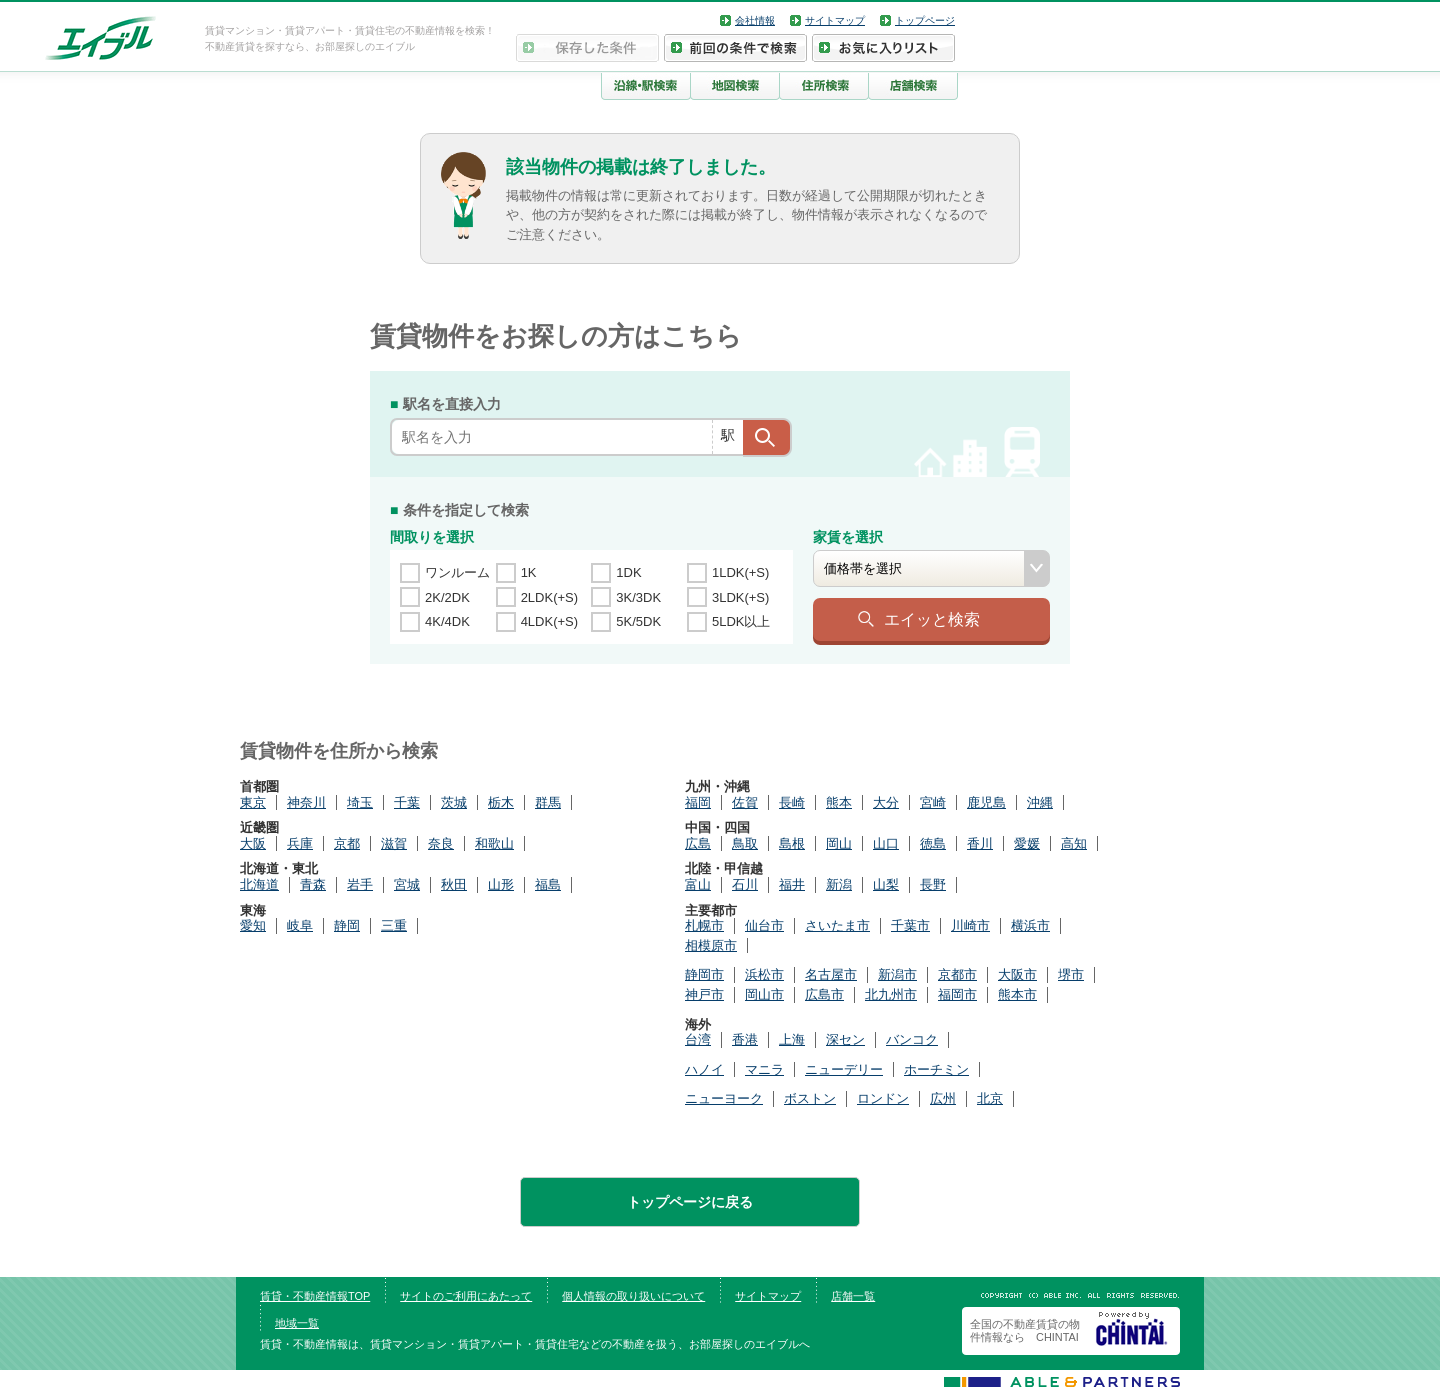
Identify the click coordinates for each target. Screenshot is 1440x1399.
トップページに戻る (690, 1202)
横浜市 (1030, 925)
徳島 (933, 843)
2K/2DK (447, 597)
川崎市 (970, 925)
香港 (745, 1039)
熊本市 (1017, 994)
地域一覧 (297, 1323)
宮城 (407, 884)
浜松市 (764, 974)
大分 (886, 802)
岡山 (839, 843)
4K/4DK (447, 621)
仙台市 (764, 925)
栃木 (501, 802)
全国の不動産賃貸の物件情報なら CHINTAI (1025, 1330)
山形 (501, 884)
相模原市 (711, 945)
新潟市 (897, 974)
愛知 (253, 925)
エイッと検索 (932, 619)
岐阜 (300, 925)
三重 (394, 925)
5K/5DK (638, 621)
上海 (792, 1039)
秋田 (454, 884)
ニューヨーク (724, 1098)
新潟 (839, 884)
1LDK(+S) (740, 572)
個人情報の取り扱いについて (633, 1296)
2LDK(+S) (549, 597)
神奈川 (306, 802)
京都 (347, 843)
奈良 (441, 843)
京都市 (957, 974)
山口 (886, 843)
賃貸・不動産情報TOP (315, 1296)
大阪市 (1017, 974)
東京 (253, 802)
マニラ (764, 1069)
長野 (933, 884)
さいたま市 (837, 925)
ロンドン (883, 1098)
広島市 (824, 994)
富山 (698, 884)
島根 (792, 843)
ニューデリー (844, 1069)
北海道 (259, 884)
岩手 (360, 884)
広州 (943, 1098)
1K (529, 572)
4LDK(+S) (549, 621)
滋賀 (394, 843)
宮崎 (933, 802)
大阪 (253, 843)
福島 (548, 884)
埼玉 (360, 802)
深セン (845, 1039)
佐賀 (745, 802)
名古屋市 (831, 974)
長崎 (792, 802)
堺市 (1071, 974)
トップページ (925, 20)
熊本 (839, 802)
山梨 (886, 884)
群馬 (548, 802)
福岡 (698, 802)
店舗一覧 (853, 1296)
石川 (745, 884)
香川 (980, 843)
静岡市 (704, 974)
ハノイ (704, 1069)
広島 (698, 843)
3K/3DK (638, 597)
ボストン (810, 1098)
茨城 (454, 802)
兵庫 (300, 843)
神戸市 (704, 994)
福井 (792, 884)
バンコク (912, 1039)
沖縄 (1040, 802)
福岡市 (957, 994)
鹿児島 (986, 802)
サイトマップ (835, 20)
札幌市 (704, 925)
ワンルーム (457, 572)
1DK (628, 572)
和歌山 (494, 843)
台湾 (698, 1039)
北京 (990, 1098)
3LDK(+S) (740, 597)
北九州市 (891, 994)
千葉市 (910, 925)
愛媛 (1027, 843)
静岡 (347, 925)
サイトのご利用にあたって (466, 1296)
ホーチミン (936, 1069)
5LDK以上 (741, 621)
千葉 (407, 802)
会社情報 (755, 20)
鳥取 (745, 843)
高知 (1074, 843)
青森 (313, 884)
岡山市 (764, 994)
